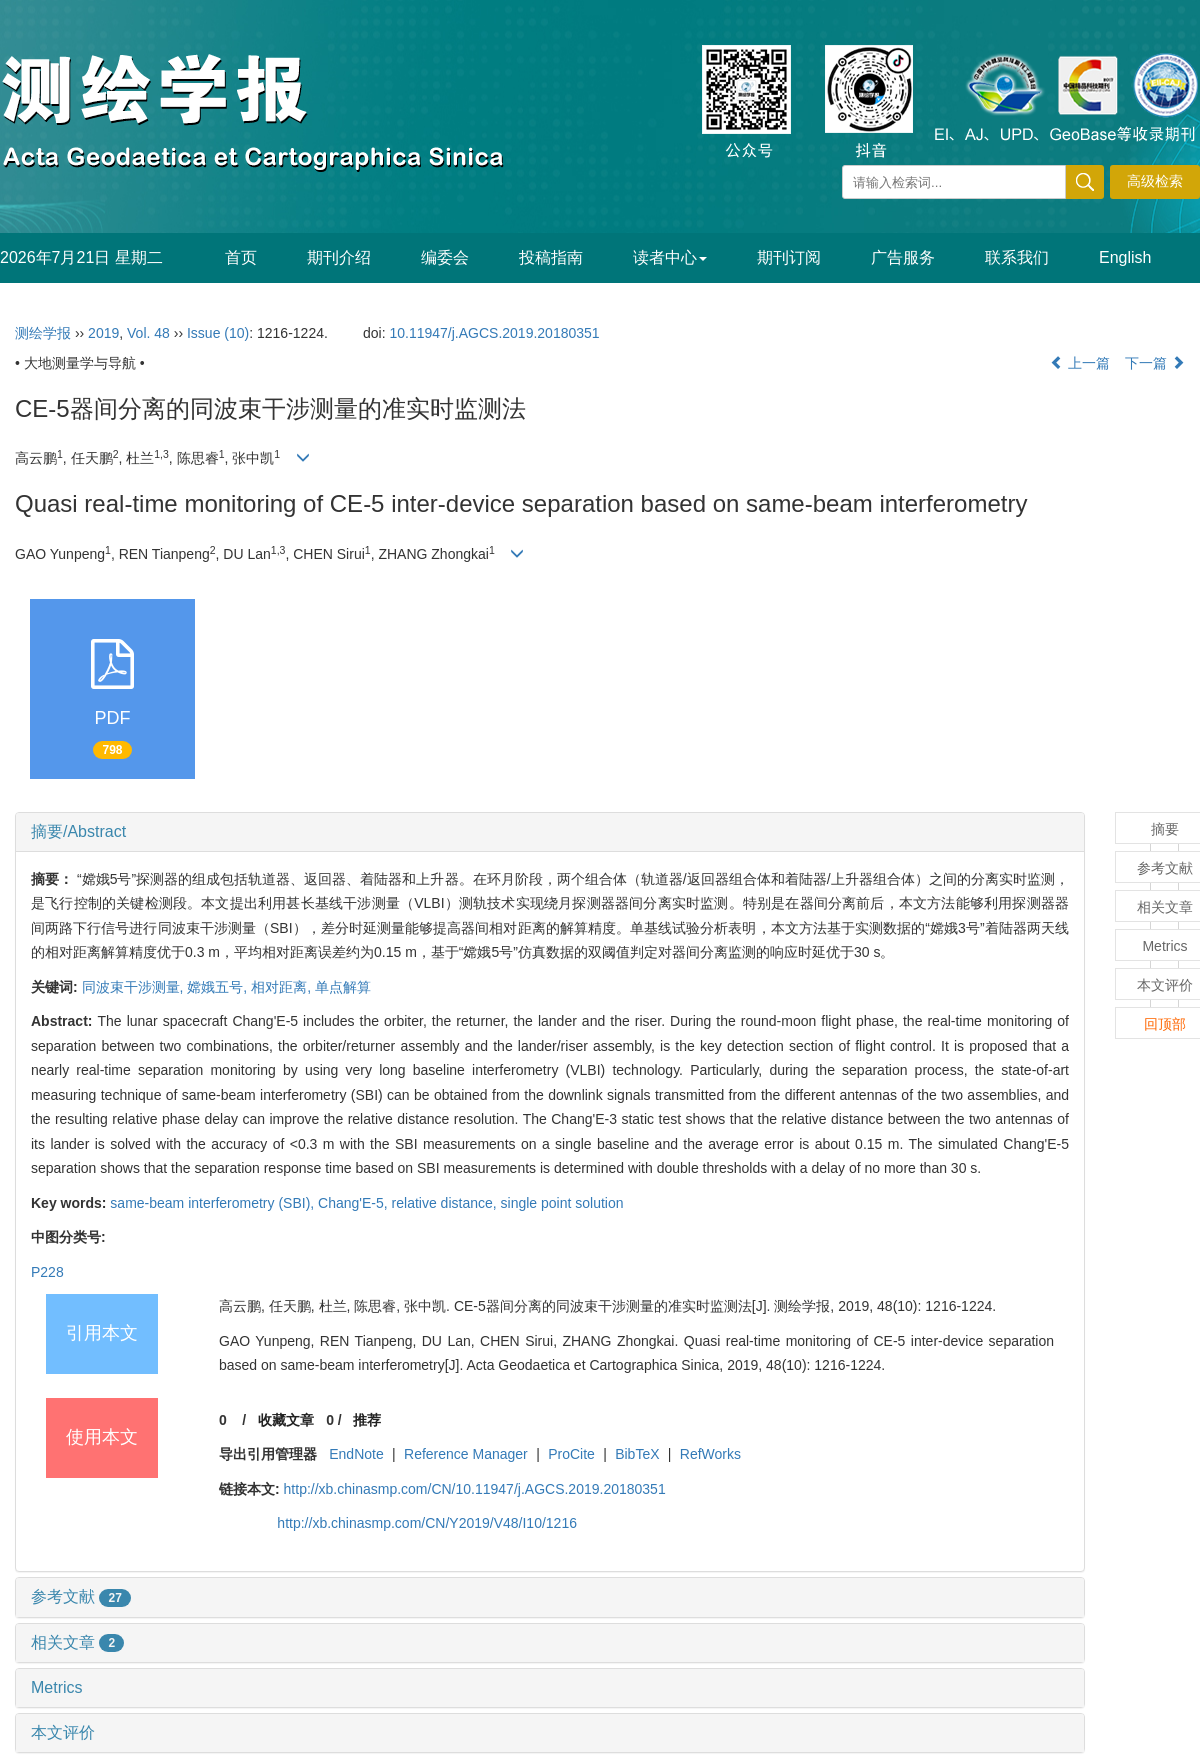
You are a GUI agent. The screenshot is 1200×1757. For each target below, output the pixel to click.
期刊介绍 (339, 257)
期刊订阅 (789, 257)
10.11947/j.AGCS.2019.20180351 (494, 333)
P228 (47, 1272)
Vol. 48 (148, 333)
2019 (103, 333)
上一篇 (1080, 363)
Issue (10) (218, 333)
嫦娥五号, (219, 987)
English (1125, 257)
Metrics (57, 1687)
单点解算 (343, 987)
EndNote (356, 1454)
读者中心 (670, 257)
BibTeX (637, 1454)
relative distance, (446, 1203)
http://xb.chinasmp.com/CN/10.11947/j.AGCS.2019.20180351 (475, 1489)
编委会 (445, 257)
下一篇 (1155, 363)
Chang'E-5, (355, 1203)
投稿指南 (551, 257)
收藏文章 (286, 1420)
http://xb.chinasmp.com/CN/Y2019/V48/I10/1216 (427, 1523)
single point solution (562, 1203)
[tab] (550, 832)
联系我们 (1017, 257)
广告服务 (903, 257)
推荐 (367, 1420)
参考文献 (81, 1596)
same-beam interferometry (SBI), (214, 1203)
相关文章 (77, 1642)
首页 (241, 257)
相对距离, (283, 987)
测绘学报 (43, 333)
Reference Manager (466, 1454)
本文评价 (63, 1732)
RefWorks (710, 1454)
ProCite (571, 1454)
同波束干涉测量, (135, 987)
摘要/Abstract (78, 831)
